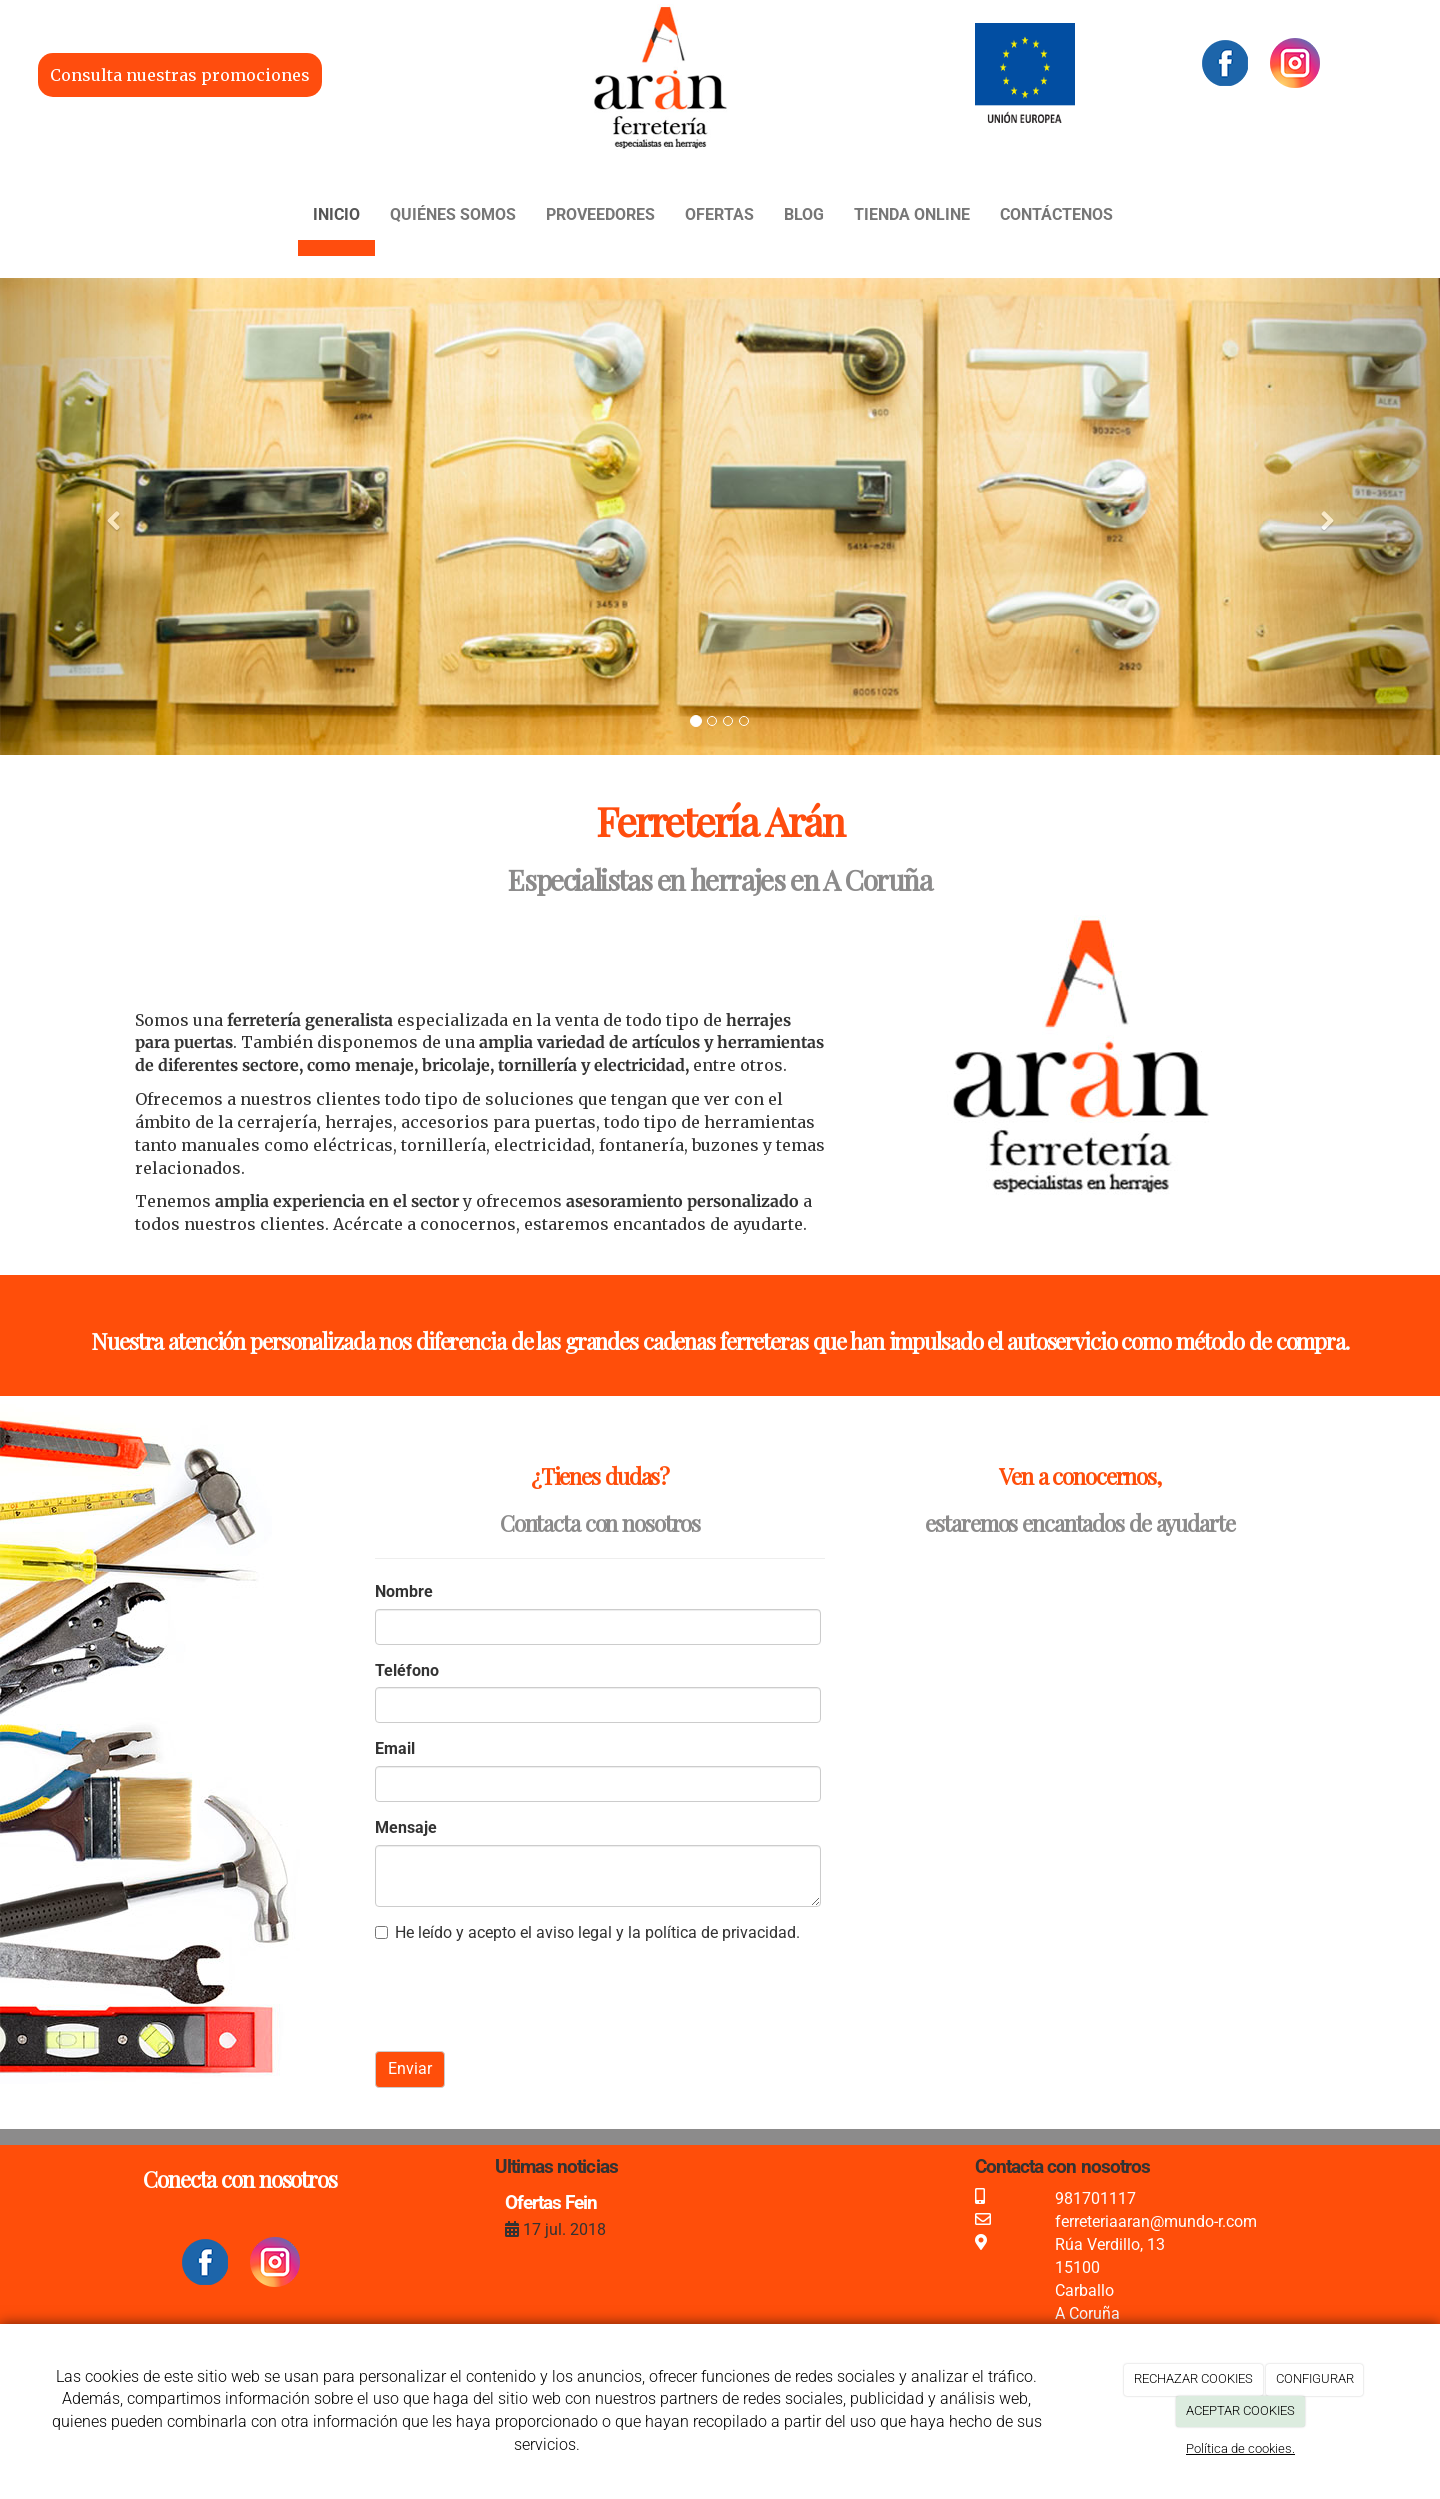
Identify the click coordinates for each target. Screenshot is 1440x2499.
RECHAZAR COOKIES (1193, 2378)
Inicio (336, 214)
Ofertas (719, 214)
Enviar (410, 2068)
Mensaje (406, 1827)
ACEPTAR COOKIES (1240, 2410)
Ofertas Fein (551, 2202)
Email (395, 1748)
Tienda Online (912, 214)
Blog (804, 214)
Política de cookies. (1240, 2448)
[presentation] (527, 1997)
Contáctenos (1056, 214)
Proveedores (600, 214)
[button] (108, 516)
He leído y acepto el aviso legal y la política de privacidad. (587, 1932)
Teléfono (407, 1670)
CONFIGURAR (1315, 2378)
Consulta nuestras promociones (180, 75)
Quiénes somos (453, 214)
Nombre (404, 1591)
